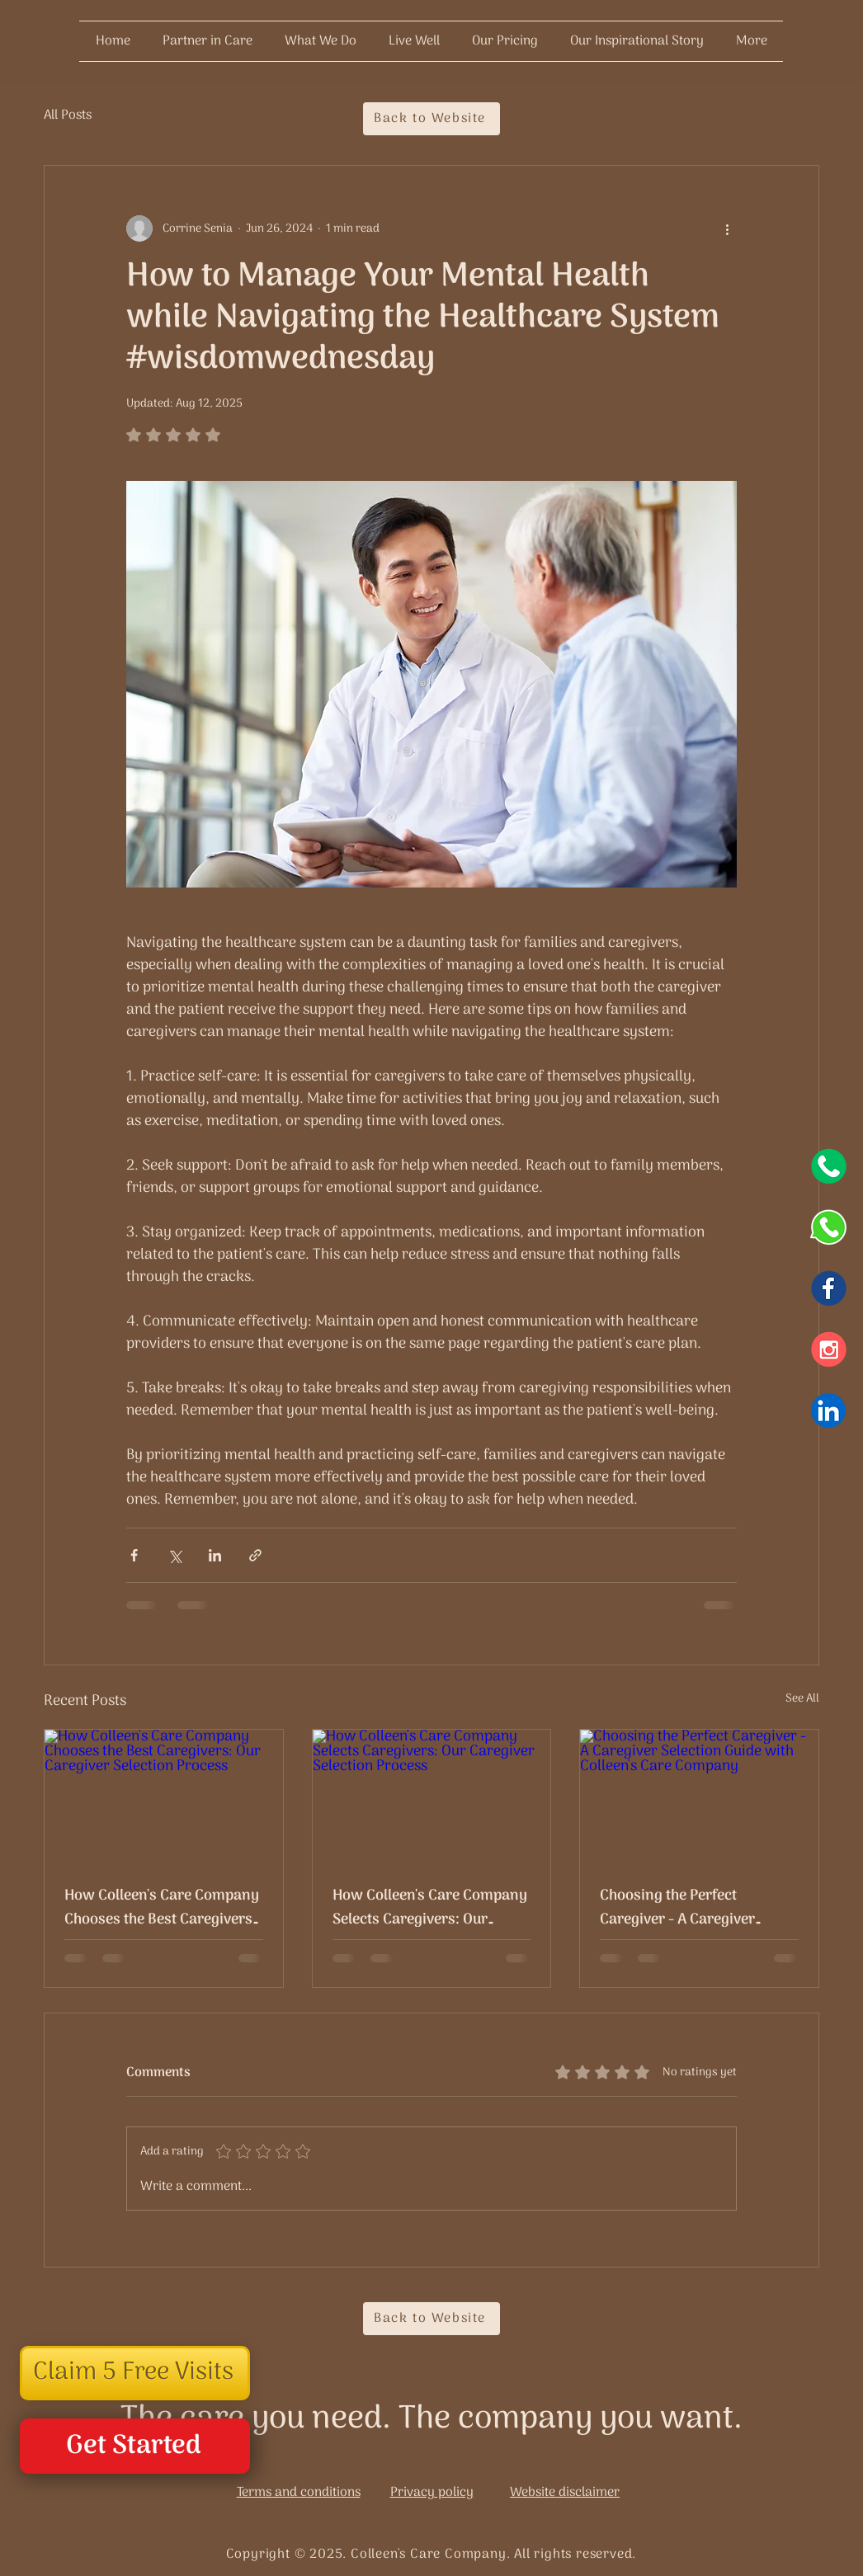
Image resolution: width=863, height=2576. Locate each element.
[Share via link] (255, 1555)
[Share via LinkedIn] (215, 1555)
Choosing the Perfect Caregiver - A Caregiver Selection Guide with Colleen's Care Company (699, 1908)
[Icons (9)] (828, 1410)
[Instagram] (828, 1349)
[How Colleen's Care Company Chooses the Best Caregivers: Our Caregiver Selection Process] (164, 1796)
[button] (135, 2373)
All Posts (68, 115)
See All (802, 1699)
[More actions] (727, 228)
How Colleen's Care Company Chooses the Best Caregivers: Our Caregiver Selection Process (161, 1908)
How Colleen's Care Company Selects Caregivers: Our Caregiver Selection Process (429, 1908)
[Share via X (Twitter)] (174, 1555)
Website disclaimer (565, 2492)
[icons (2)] (828, 1166)
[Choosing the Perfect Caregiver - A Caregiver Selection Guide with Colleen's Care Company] (699, 1796)
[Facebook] (828, 1288)
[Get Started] (135, 2446)
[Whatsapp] (828, 1227)
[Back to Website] (431, 118)
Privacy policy (432, 2492)
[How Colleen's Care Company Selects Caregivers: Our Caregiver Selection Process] (432, 1796)
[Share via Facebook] (134, 1555)
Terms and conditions (299, 2492)
